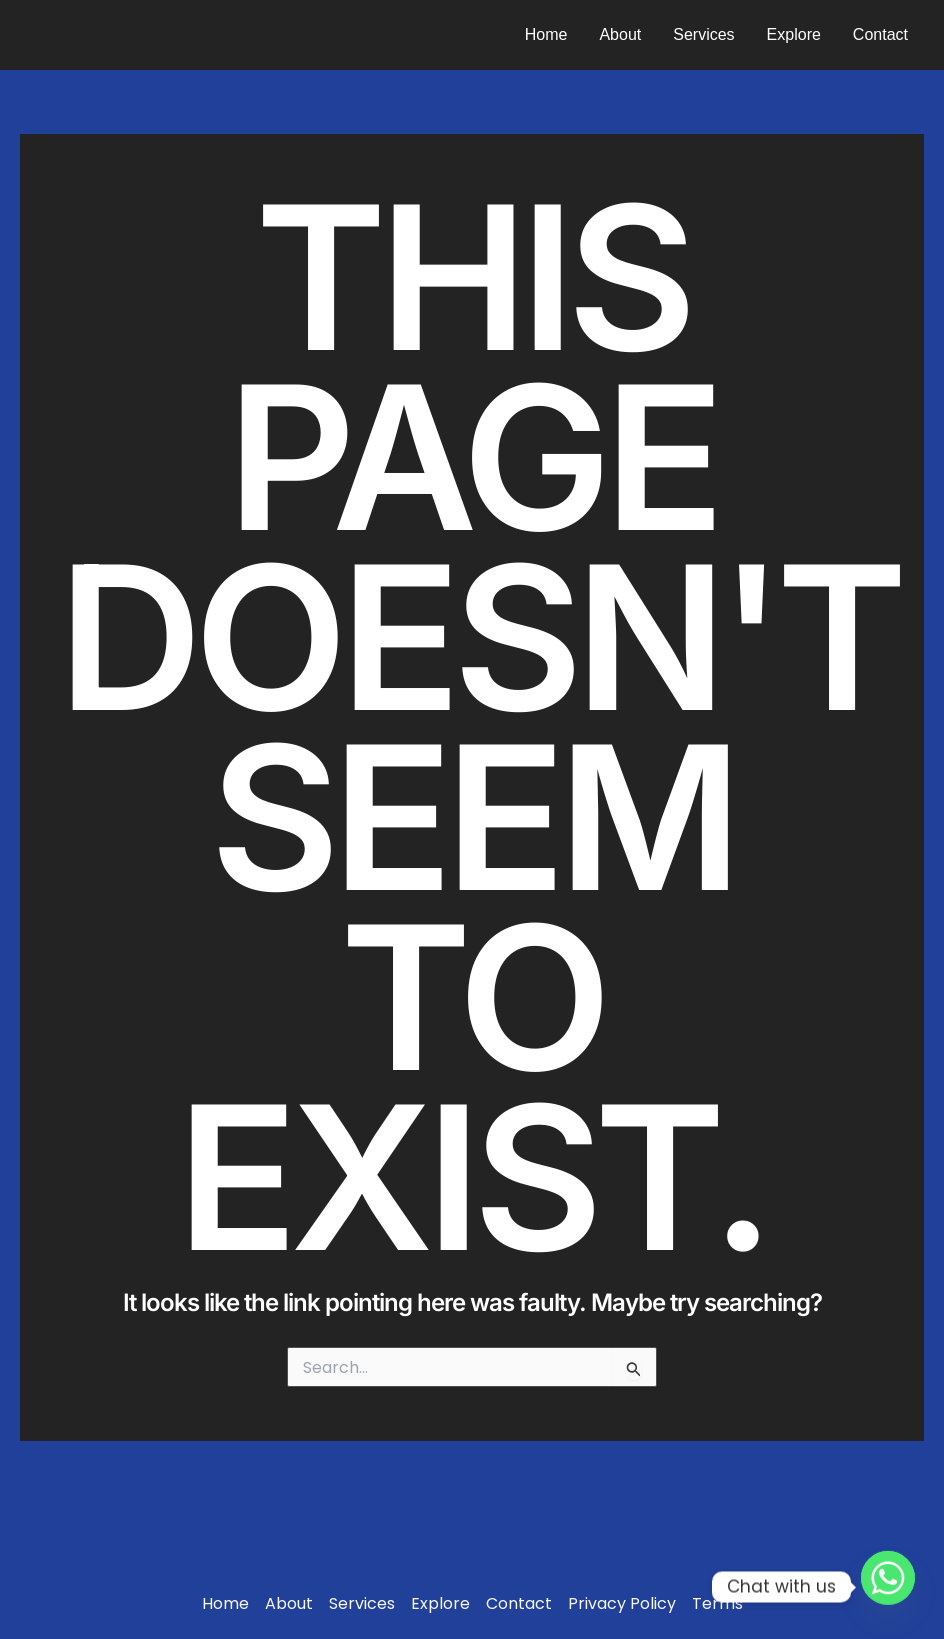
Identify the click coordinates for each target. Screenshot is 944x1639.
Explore (794, 34)
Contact (880, 34)
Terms (717, 1604)
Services (703, 34)
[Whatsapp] (888, 1587)
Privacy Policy (622, 1604)
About (620, 34)
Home (546, 34)
